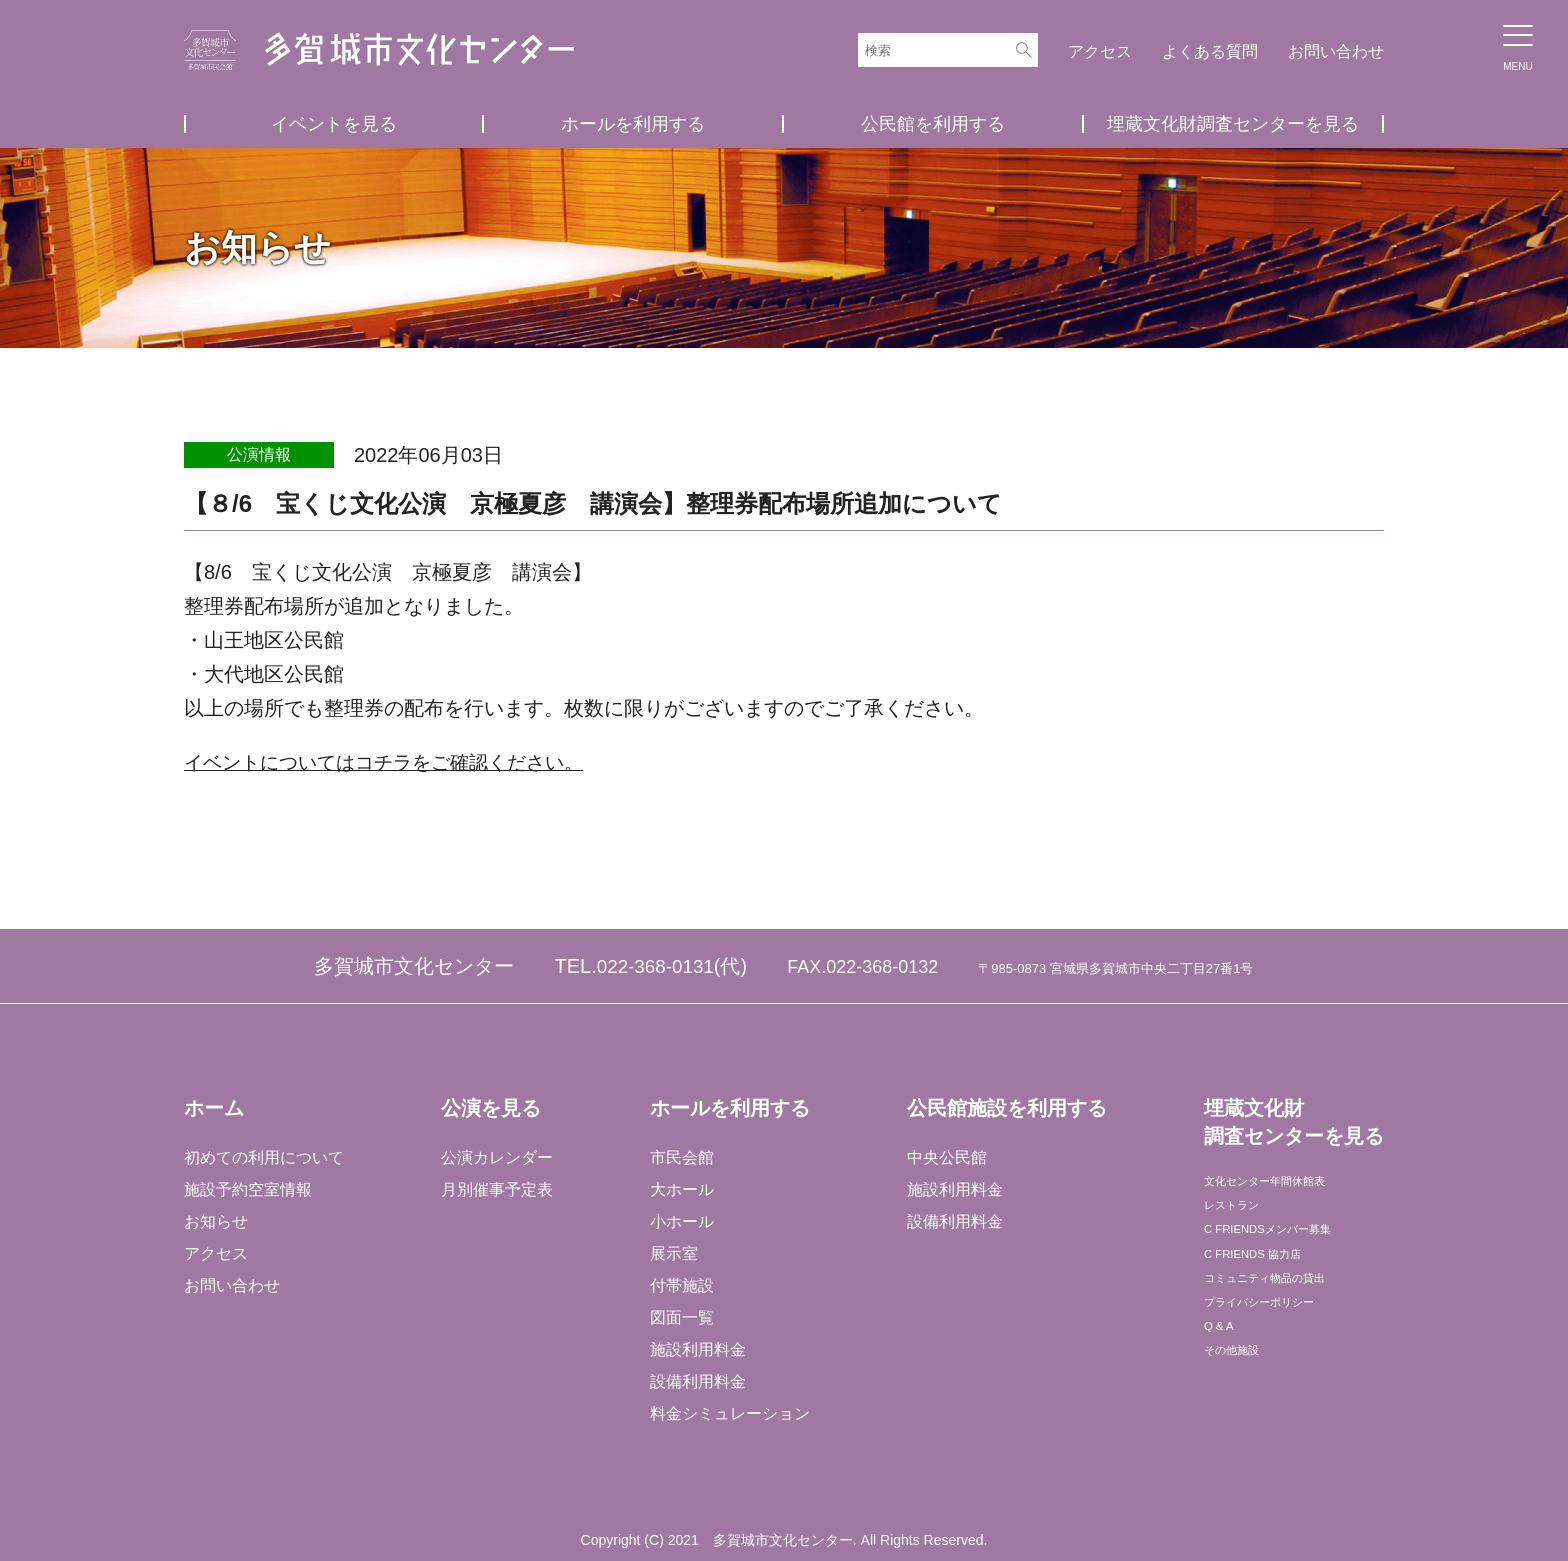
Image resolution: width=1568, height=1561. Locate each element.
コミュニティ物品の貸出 (1290, 1313)
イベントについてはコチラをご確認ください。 (394, 762)
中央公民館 (945, 1157)
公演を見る (490, 1108)
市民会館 (681, 1157)
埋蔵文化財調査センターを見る (1233, 124)
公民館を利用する (933, 124)
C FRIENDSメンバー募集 (1293, 1249)
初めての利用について (264, 1157)
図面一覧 (681, 1317)
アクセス (1100, 51)
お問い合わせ (1336, 51)
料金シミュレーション (729, 1413)
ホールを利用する (633, 124)
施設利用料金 (697, 1349)
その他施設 (1242, 1409)
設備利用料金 (697, 1381)
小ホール (681, 1221)
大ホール (681, 1189)
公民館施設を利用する (1005, 1108)
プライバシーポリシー (1282, 1345)
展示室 (673, 1253)
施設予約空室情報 (248, 1189)
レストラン (1242, 1217)
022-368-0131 (655, 966)
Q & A (1223, 1377)
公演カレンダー (496, 1157)
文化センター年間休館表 (1290, 1185)
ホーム (214, 1108)
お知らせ (216, 1221)
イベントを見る (334, 124)
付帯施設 (681, 1285)
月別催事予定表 (496, 1189)
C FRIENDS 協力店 (1271, 1281)
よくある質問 (1210, 51)
